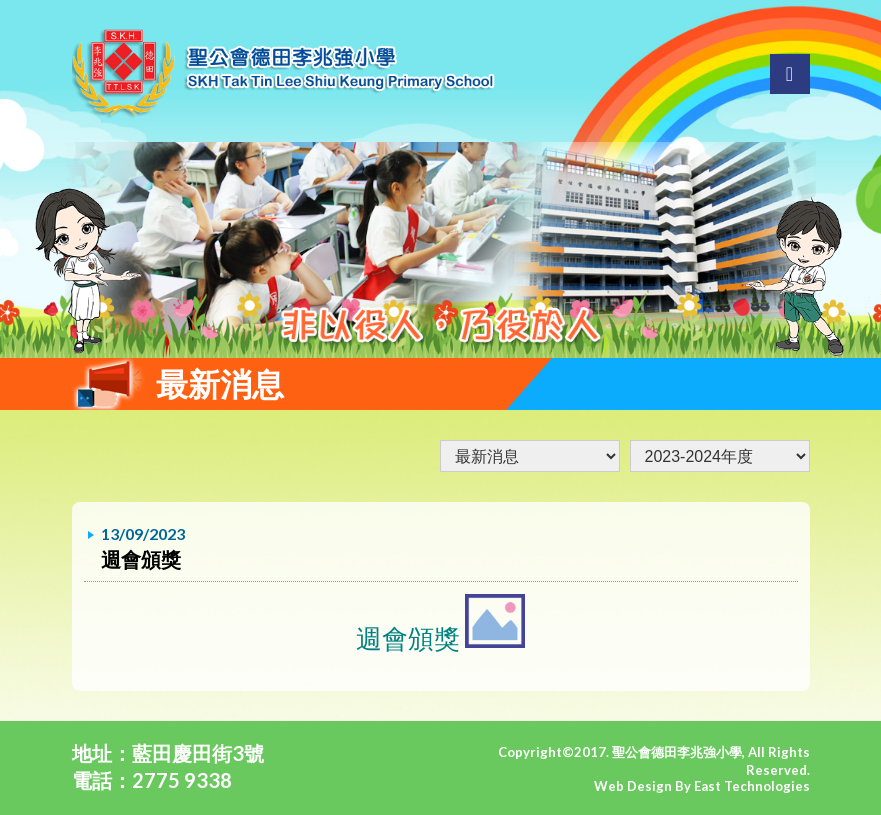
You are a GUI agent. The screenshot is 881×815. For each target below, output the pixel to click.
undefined (720, 456)
